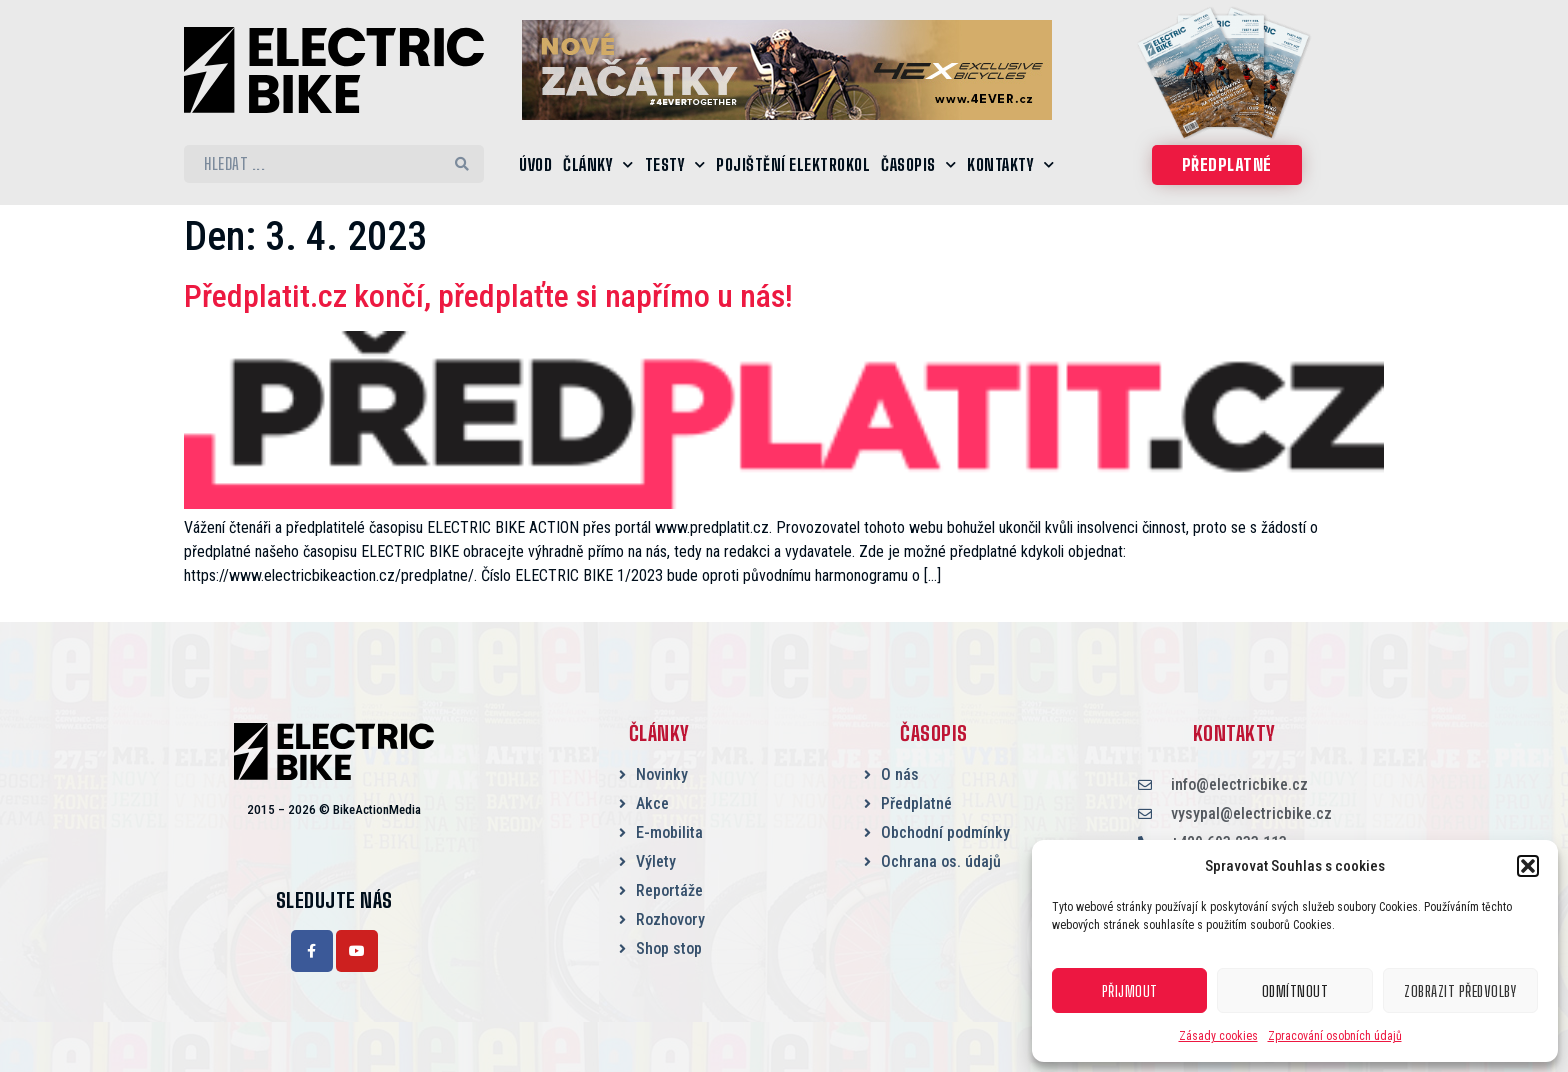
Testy (675, 164)
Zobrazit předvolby (1460, 991)
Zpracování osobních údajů (1335, 1036)
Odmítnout (1295, 991)
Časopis (918, 164)
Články (598, 164)
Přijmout (1130, 991)
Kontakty (1011, 164)
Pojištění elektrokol (793, 164)
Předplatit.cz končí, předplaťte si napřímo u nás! (488, 296)
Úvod (535, 164)
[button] (1528, 866)
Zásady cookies (1218, 1036)
